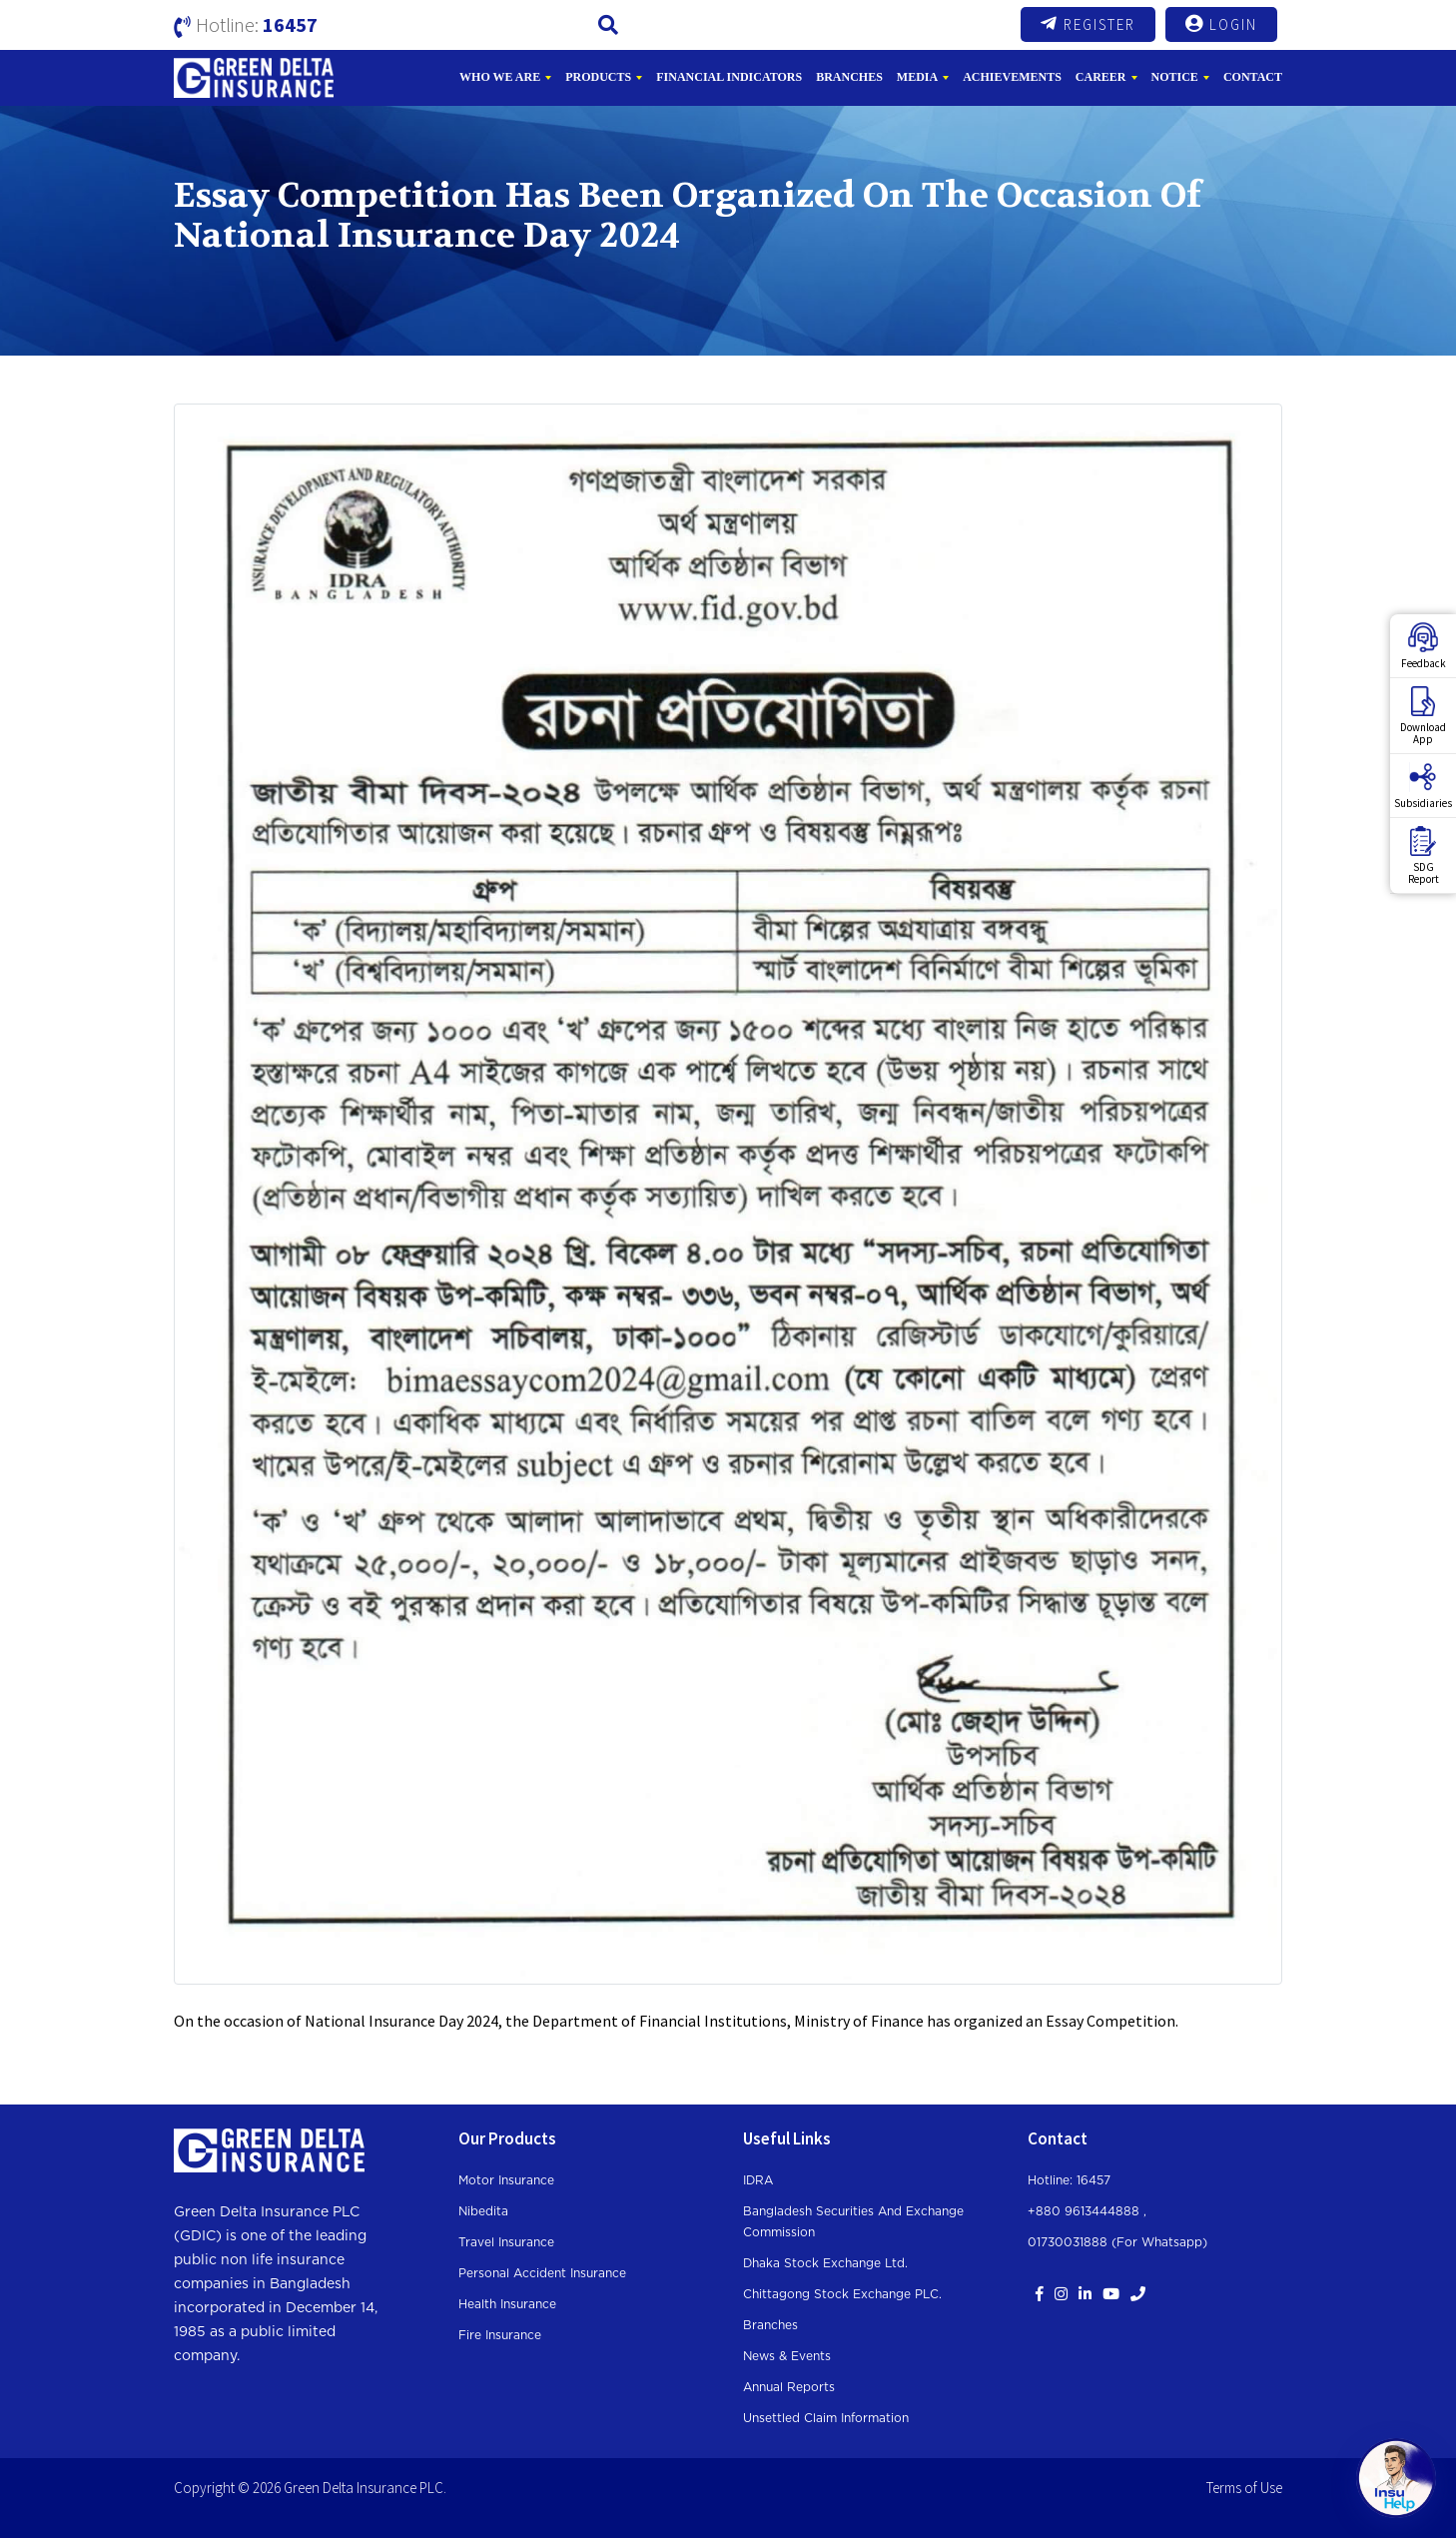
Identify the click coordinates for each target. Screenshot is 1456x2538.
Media (917, 77)
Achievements (1012, 77)
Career (1101, 77)
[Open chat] (1396, 2478)
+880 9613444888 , (1087, 2211)
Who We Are (499, 77)
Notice (1174, 77)
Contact (1252, 77)
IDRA (758, 2180)
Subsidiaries (1423, 786)
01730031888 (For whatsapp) (1117, 2242)
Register (1088, 24)
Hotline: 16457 (1069, 2180)
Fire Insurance (499, 2335)
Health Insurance (507, 2304)
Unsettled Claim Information (826, 2418)
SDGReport (1423, 856)
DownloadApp (1423, 716)
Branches (849, 77)
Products (598, 77)
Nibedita (483, 2211)
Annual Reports (789, 2387)
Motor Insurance (506, 2180)
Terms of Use (1244, 2487)
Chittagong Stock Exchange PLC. (842, 2294)
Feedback (1423, 646)
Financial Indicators (729, 77)
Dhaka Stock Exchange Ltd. (825, 2263)
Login (1221, 24)
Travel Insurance (506, 2242)
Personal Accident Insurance (542, 2273)
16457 (290, 24)
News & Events (787, 2356)
